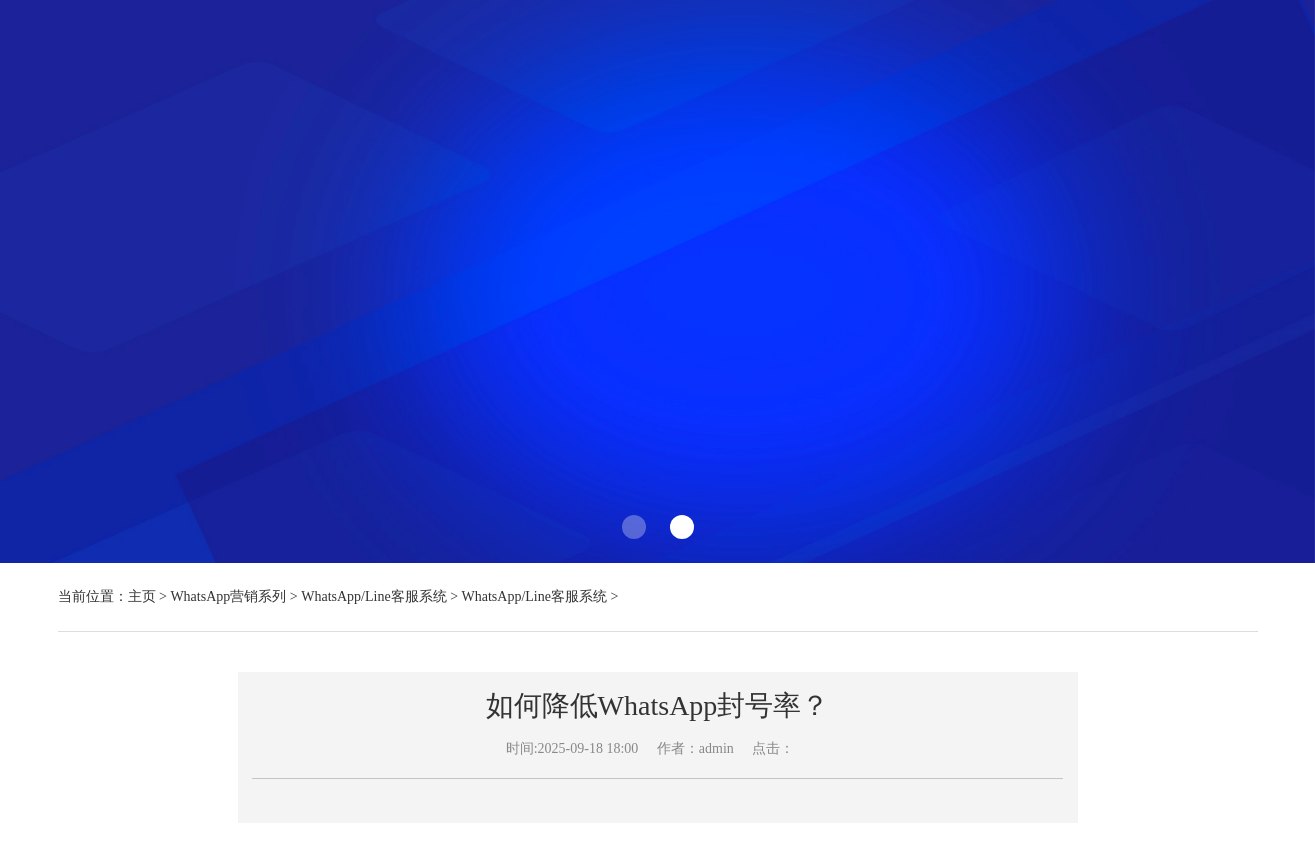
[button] (634, 527)
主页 (142, 596)
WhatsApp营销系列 (228, 596)
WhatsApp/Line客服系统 (373, 596)
